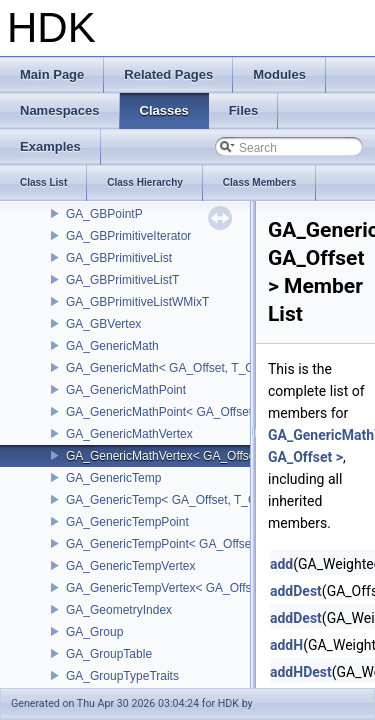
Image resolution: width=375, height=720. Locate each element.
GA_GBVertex (103, 324)
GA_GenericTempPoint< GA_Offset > (165, 544)
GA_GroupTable (109, 654)
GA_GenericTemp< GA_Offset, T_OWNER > (185, 500)
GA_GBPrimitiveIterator (128, 236)
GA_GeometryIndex (119, 610)
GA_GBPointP (104, 214)
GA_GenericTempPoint (127, 522)
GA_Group (94, 632)
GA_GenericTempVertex (130, 566)
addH (286, 645)
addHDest (301, 672)
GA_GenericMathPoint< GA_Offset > (164, 412)
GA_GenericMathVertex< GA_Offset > (167, 456)
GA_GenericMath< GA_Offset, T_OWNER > (184, 368)
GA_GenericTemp (113, 478)
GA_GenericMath (112, 346)
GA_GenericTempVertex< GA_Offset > (169, 588)
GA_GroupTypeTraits (122, 676)
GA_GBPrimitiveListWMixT (137, 302)
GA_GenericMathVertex (129, 434)
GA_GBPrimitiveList (119, 258)
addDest (296, 591)
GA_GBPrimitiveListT (122, 280)
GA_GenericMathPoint (126, 390)
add (281, 564)
